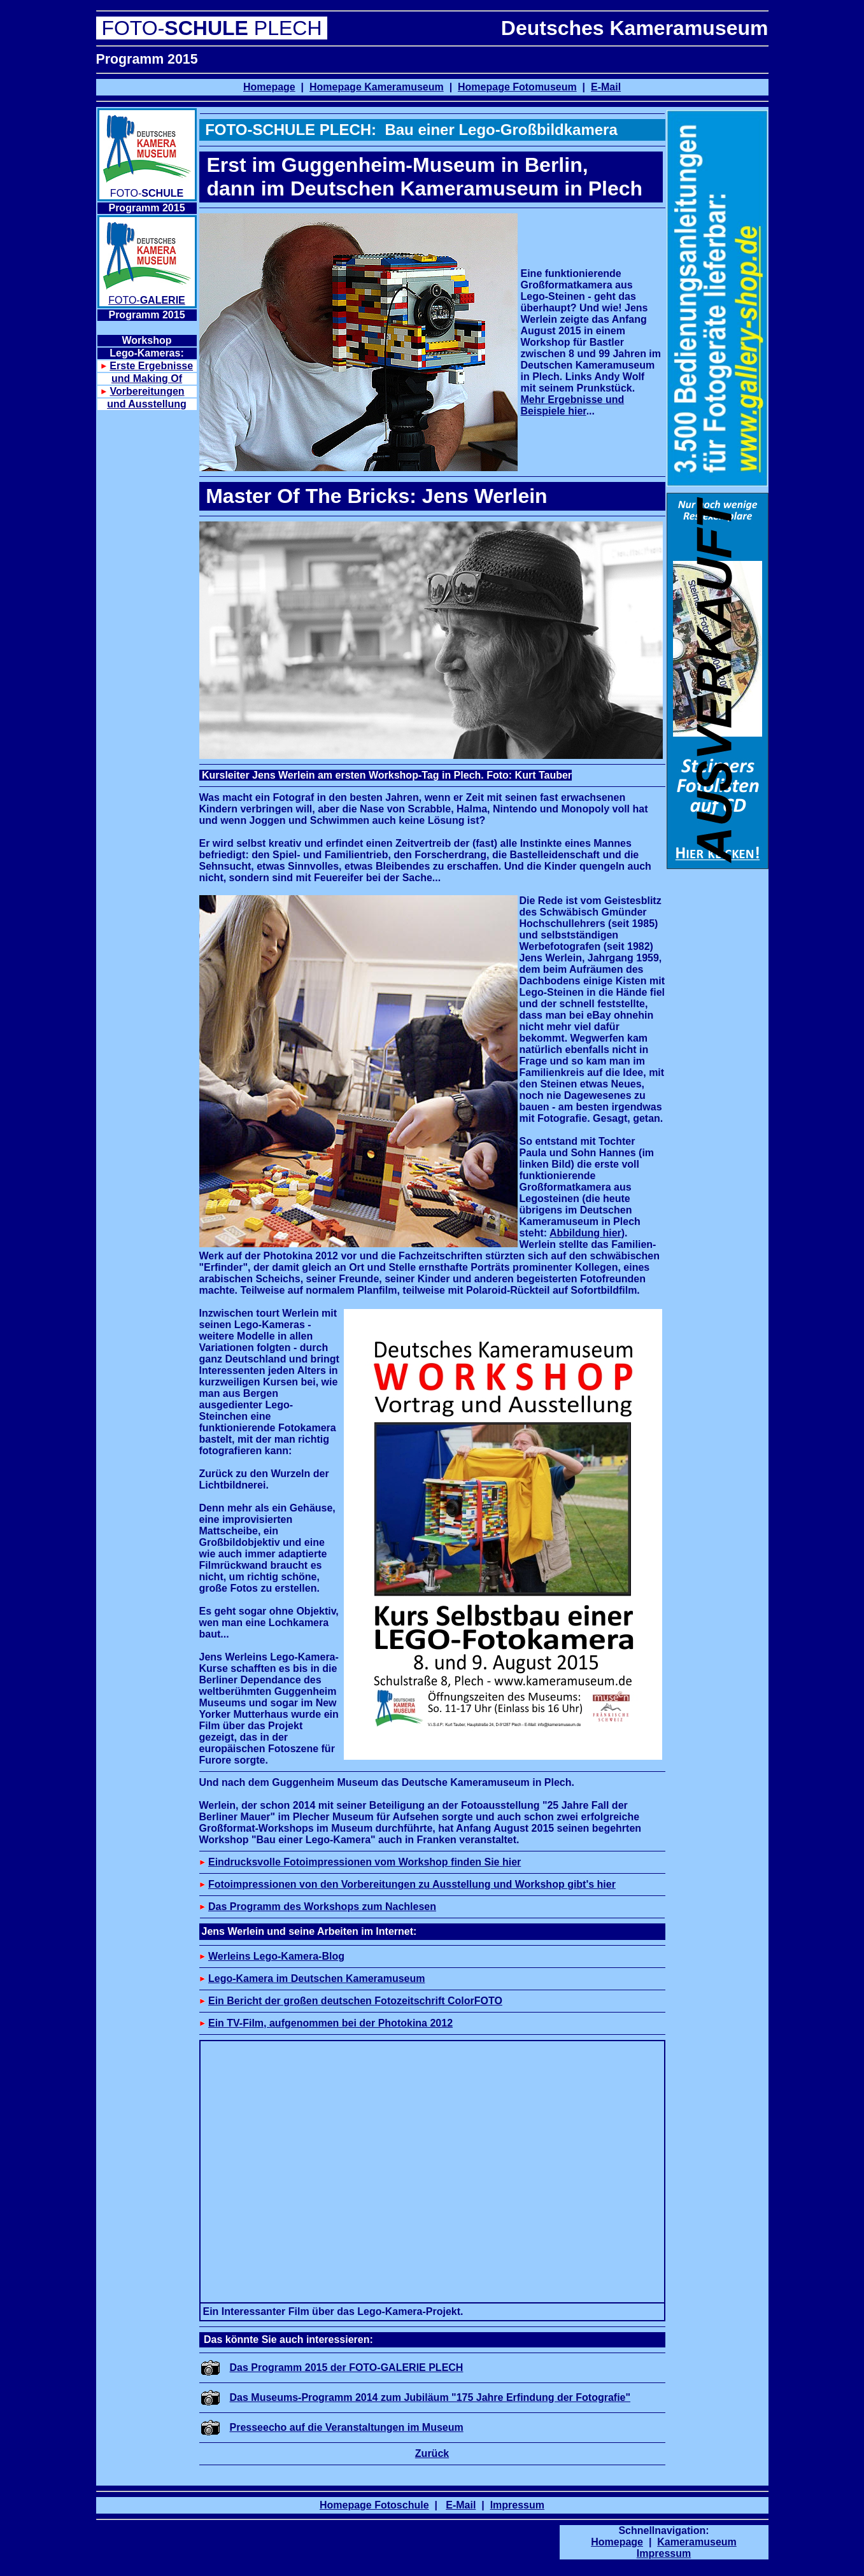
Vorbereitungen (147, 391)
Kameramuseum (697, 2542)
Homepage (269, 86)
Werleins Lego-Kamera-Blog (276, 1956)
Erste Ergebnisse (151, 365)
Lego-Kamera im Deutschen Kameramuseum (316, 1978)
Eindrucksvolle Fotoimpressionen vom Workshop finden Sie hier (364, 1862)
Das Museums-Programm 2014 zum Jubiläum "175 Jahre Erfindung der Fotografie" (430, 2397)
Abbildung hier (585, 1233)
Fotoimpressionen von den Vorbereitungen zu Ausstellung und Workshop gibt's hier (412, 1884)
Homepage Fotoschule (374, 2505)
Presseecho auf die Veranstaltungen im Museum (347, 2427)
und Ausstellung (147, 404)
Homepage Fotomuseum (517, 86)
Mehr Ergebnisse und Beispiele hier (573, 405)
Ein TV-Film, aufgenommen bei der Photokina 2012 (330, 2023)
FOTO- (146, 300)
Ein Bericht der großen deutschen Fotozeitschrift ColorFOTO (355, 2000)
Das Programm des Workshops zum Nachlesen (322, 1906)
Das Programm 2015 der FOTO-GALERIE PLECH (347, 2367)
